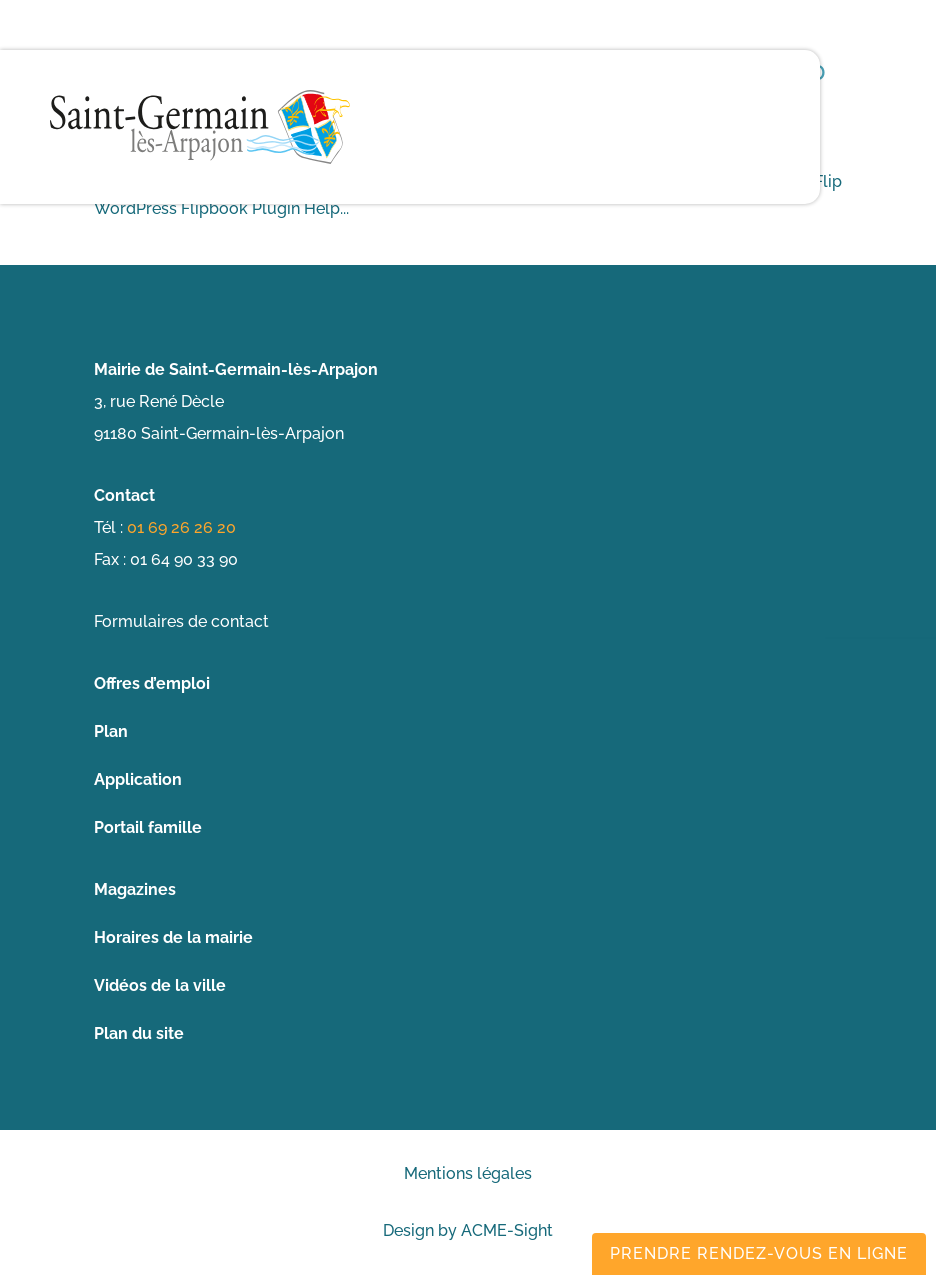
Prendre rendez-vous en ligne (759, 1253)
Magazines (135, 889)
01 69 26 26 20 (181, 527)
